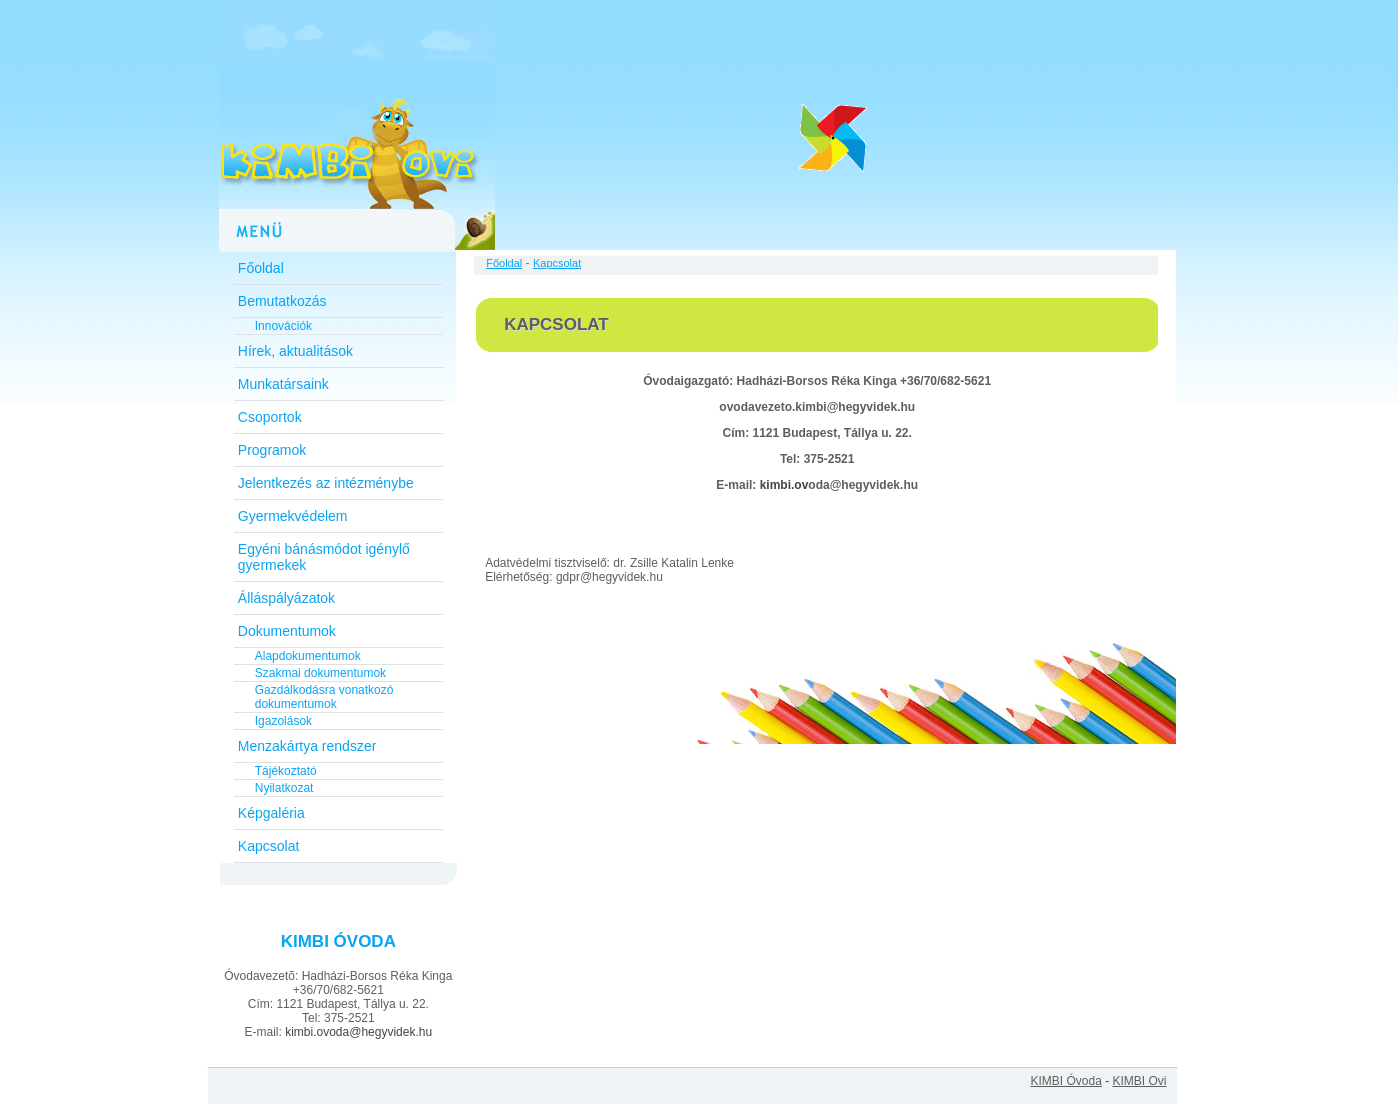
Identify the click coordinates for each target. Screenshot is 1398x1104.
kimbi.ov (784, 485)
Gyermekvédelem (293, 516)
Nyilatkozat (284, 788)
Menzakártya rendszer (307, 746)
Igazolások (283, 721)
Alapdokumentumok (308, 656)
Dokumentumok (287, 631)
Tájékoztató (286, 771)
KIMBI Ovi (1139, 1081)
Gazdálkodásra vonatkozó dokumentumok (324, 697)
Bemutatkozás (282, 301)
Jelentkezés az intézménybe (326, 483)
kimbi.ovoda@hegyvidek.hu (358, 1032)
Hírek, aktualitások (295, 351)
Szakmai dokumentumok (320, 673)
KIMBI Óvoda (1065, 1081)
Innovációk (283, 326)
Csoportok (270, 417)
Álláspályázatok (286, 598)
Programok (272, 450)
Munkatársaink (283, 384)
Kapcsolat (268, 846)
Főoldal (261, 268)
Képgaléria (271, 813)
